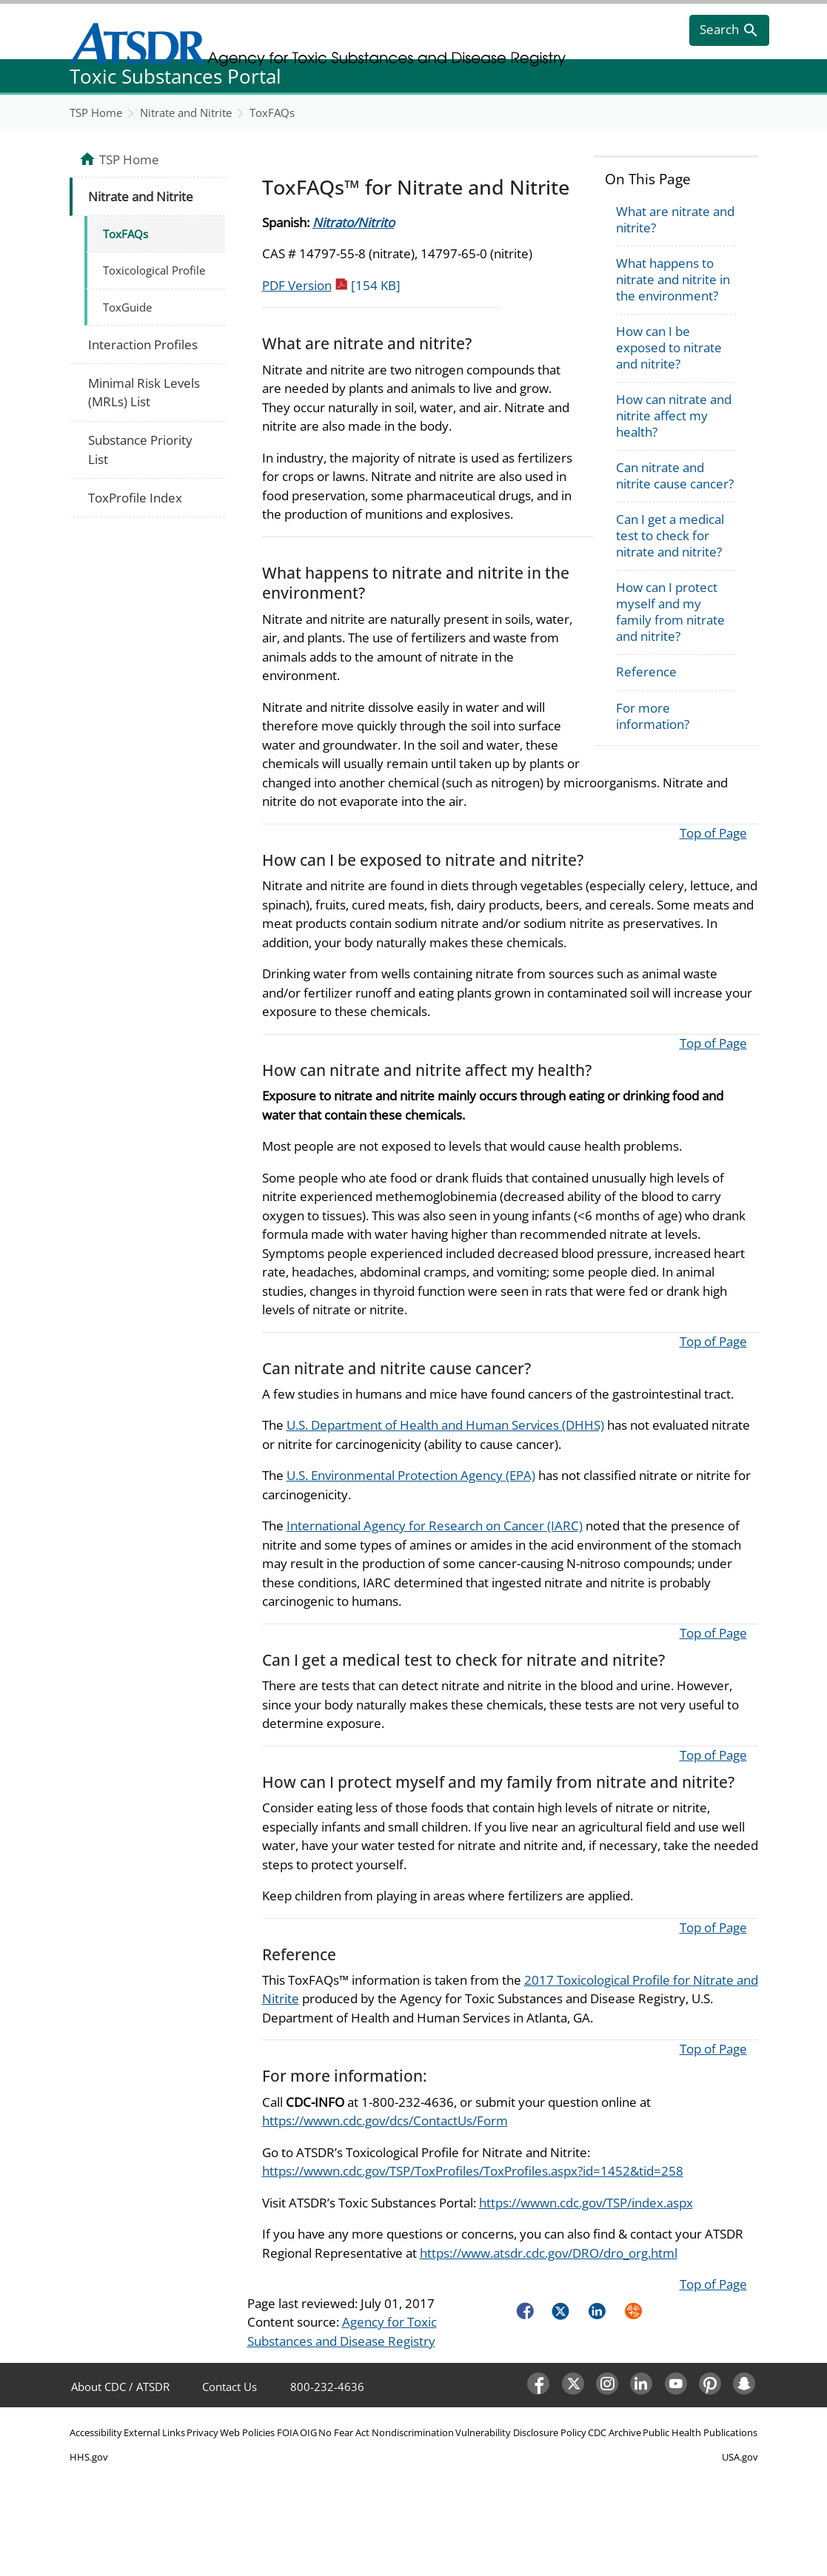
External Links (154, 2432)
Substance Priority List (140, 449)
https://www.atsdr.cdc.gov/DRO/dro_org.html (548, 2252)
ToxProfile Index (135, 497)
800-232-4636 (327, 2386)
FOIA (287, 2432)
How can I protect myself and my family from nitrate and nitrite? (670, 612)
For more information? (652, 716)
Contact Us (229, 2386)
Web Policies (247, 2432)
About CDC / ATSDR (120, 2386)
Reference (646, 671)
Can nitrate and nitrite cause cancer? (675, 475)
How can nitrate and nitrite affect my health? (673, 415)
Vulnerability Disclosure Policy (520, 2432)
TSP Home (96, 112)
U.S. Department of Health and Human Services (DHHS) (445, 1424)
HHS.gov (89, 2457)
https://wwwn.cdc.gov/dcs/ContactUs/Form (385, 2120)
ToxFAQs (272, 112)
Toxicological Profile (154, 270)
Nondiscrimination (413, 2432)
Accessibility (96, 2432)
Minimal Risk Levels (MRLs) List (144, 392)
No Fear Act (343, 2432)
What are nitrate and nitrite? (675, 219)
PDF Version (331, 285)
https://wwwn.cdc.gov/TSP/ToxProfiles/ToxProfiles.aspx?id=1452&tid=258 (472, 2170)
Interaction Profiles (143, 344)
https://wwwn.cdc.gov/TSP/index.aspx (586, 2202)
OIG (308, 2432)
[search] (729, 30)
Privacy (202, 2432)
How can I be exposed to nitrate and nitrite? (669, 347)
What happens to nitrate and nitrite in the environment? (673, 279)
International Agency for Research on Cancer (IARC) (435, 1525)
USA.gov (740, 2457)
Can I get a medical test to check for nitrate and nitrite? (670, 535)
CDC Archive (614, 2432)
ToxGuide (127, 307)
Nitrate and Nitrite (186, 112)
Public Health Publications (700, 2432)
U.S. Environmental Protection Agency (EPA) (411, 1475)
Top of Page (713, 832)
